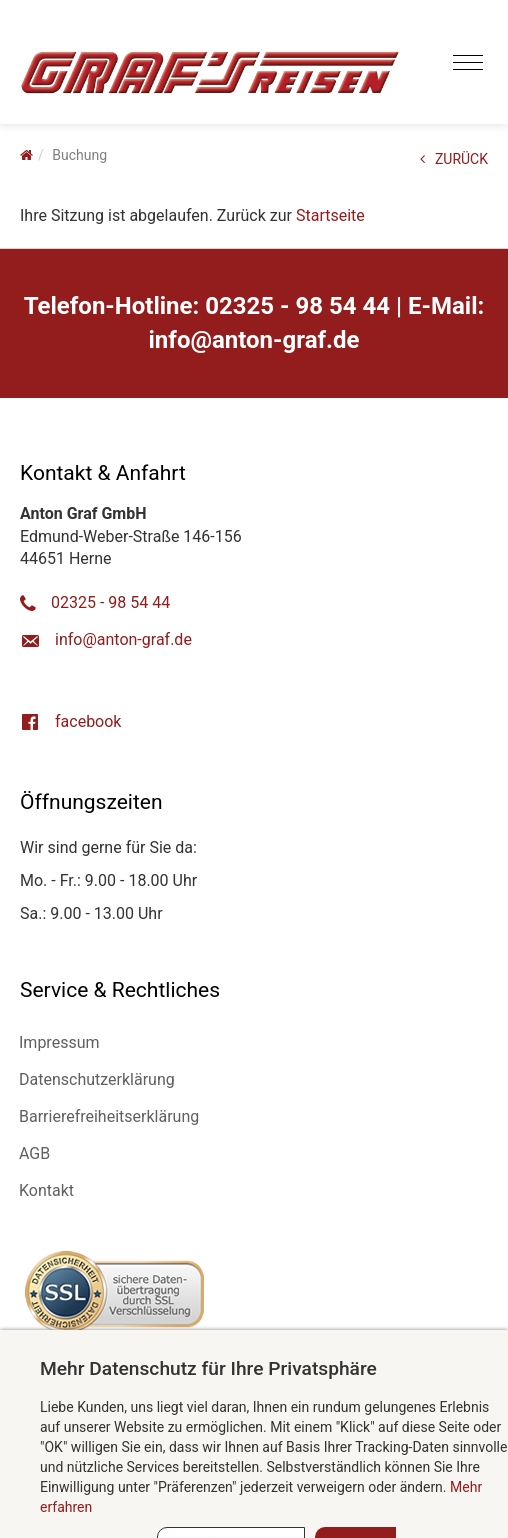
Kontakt (46, 1190)
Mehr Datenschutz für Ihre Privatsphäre (208, 1368)
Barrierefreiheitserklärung (109, 1116)
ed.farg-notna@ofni (254, 340)
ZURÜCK (454, 159)
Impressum (59, 1042)
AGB (34, 1153)
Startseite (330, 215)
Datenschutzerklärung (97, 1079)
